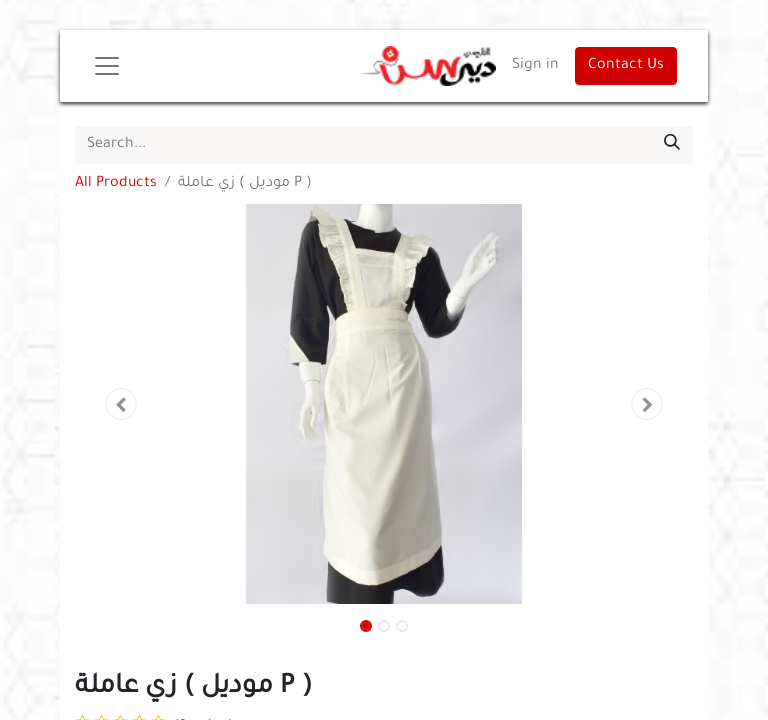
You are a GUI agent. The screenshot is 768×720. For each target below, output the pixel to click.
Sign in (535, 66)
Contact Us (626, 66)
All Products (116, 184)
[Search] (672, 145)
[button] (121, 404)
